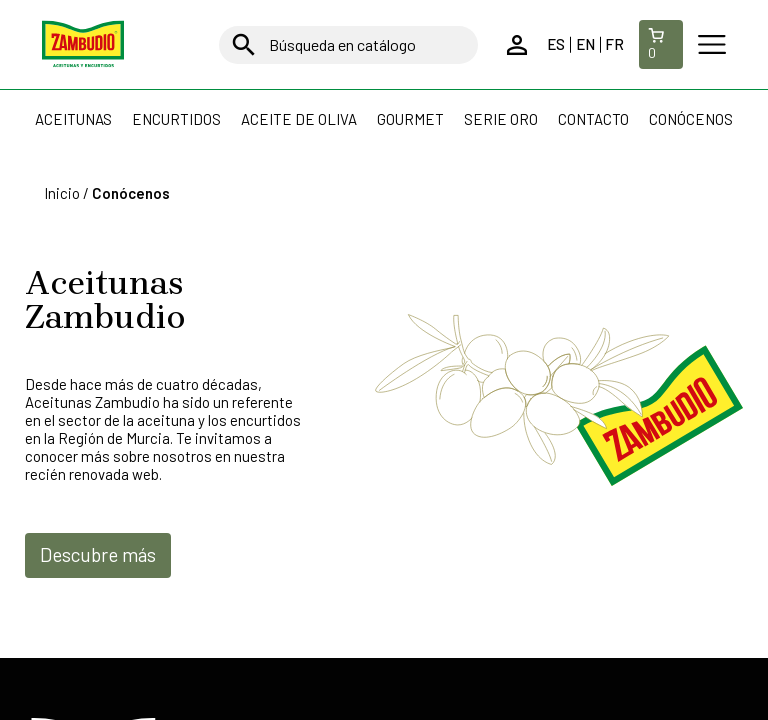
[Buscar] (348, 45)
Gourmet (410, 119)
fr (614, 44)
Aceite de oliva (299, 119)
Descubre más (98, 554)
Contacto (593, 119)
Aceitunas (73, 119)
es (556, 44)
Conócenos (691, 119)
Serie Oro (501, 119)
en (585, 44)
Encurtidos (176, 119)
